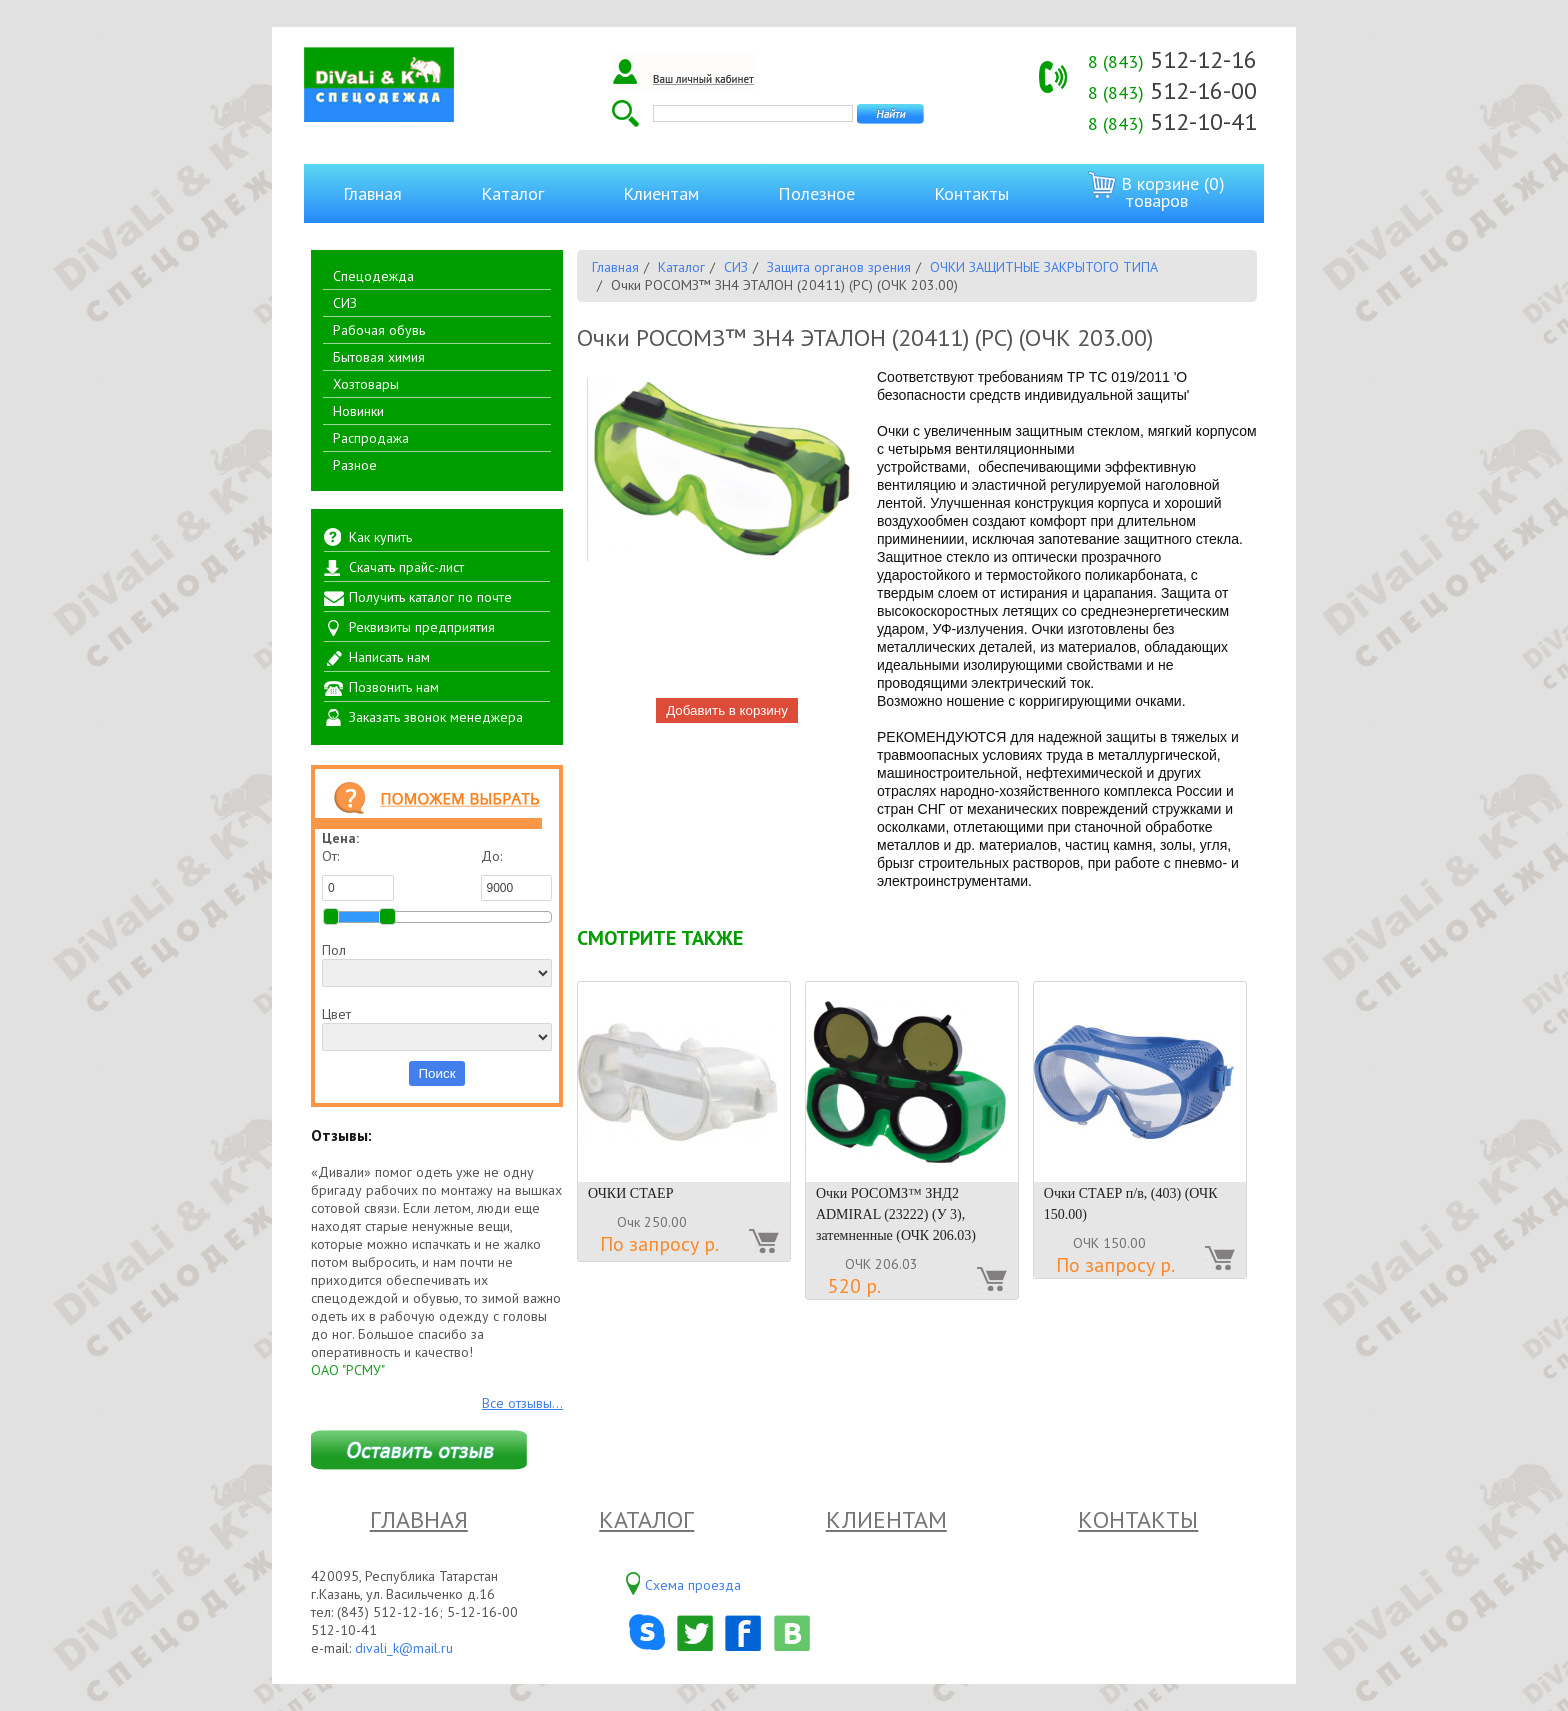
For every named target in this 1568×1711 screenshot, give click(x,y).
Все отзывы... (522, 1403)
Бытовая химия (379, 357)
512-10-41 (1172, 121)
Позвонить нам (394, 687)
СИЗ (345, 303)
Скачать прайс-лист (406, 567)
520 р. (854, 1286)
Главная (372, 193)
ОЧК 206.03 (881, 1264)
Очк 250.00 (652, 1222)
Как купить (380, 537)
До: (517, 874)
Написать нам (389, 657)
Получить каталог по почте (430, 597)
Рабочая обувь (379, 330)
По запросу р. (659, 1244)
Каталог (512, 193)
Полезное (816, 193)
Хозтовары (366, 384)
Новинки (358, 411)
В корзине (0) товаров (1156, 191)
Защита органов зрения (839, 267)
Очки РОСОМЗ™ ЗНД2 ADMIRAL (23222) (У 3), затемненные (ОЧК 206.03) (896, 1214)
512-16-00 (1172, 90)
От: (358, 874)
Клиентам (661, 193)
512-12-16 (1172, 59)
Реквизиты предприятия (422, 627)
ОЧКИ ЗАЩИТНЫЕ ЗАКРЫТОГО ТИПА (1044, 267)
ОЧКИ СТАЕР (630, 1193)
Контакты (971, 193)
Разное (355, 465)
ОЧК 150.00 (1109, 1243)
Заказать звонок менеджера (436, 717)
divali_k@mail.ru (404, 1648)
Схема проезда (693, 1585)
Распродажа (371, 438)
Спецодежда (373, 276)
